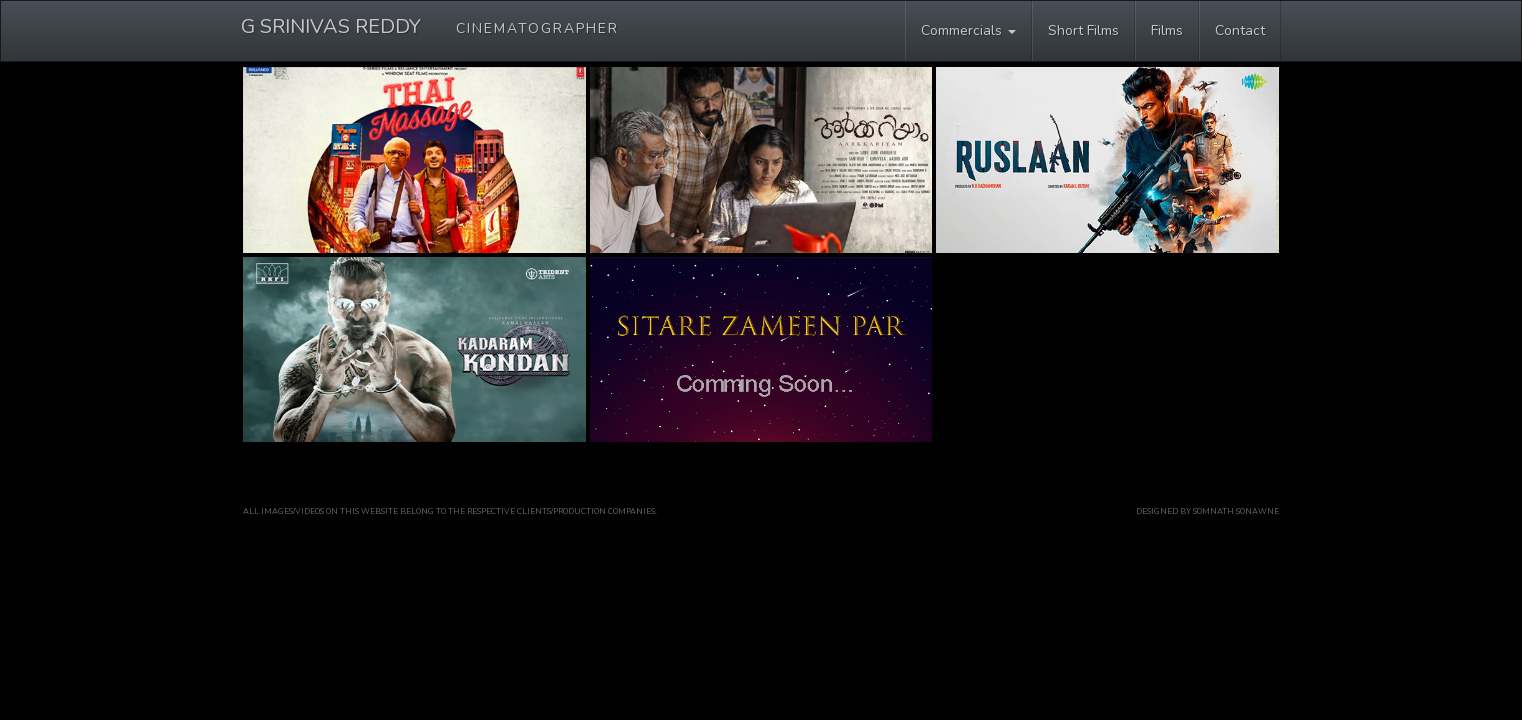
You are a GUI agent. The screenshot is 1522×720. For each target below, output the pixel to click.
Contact (1240, 30)
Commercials (968, 30)
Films (1167, 30)
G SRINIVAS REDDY (430, 26)
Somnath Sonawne (1236, 511)
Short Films (1083, 30)
